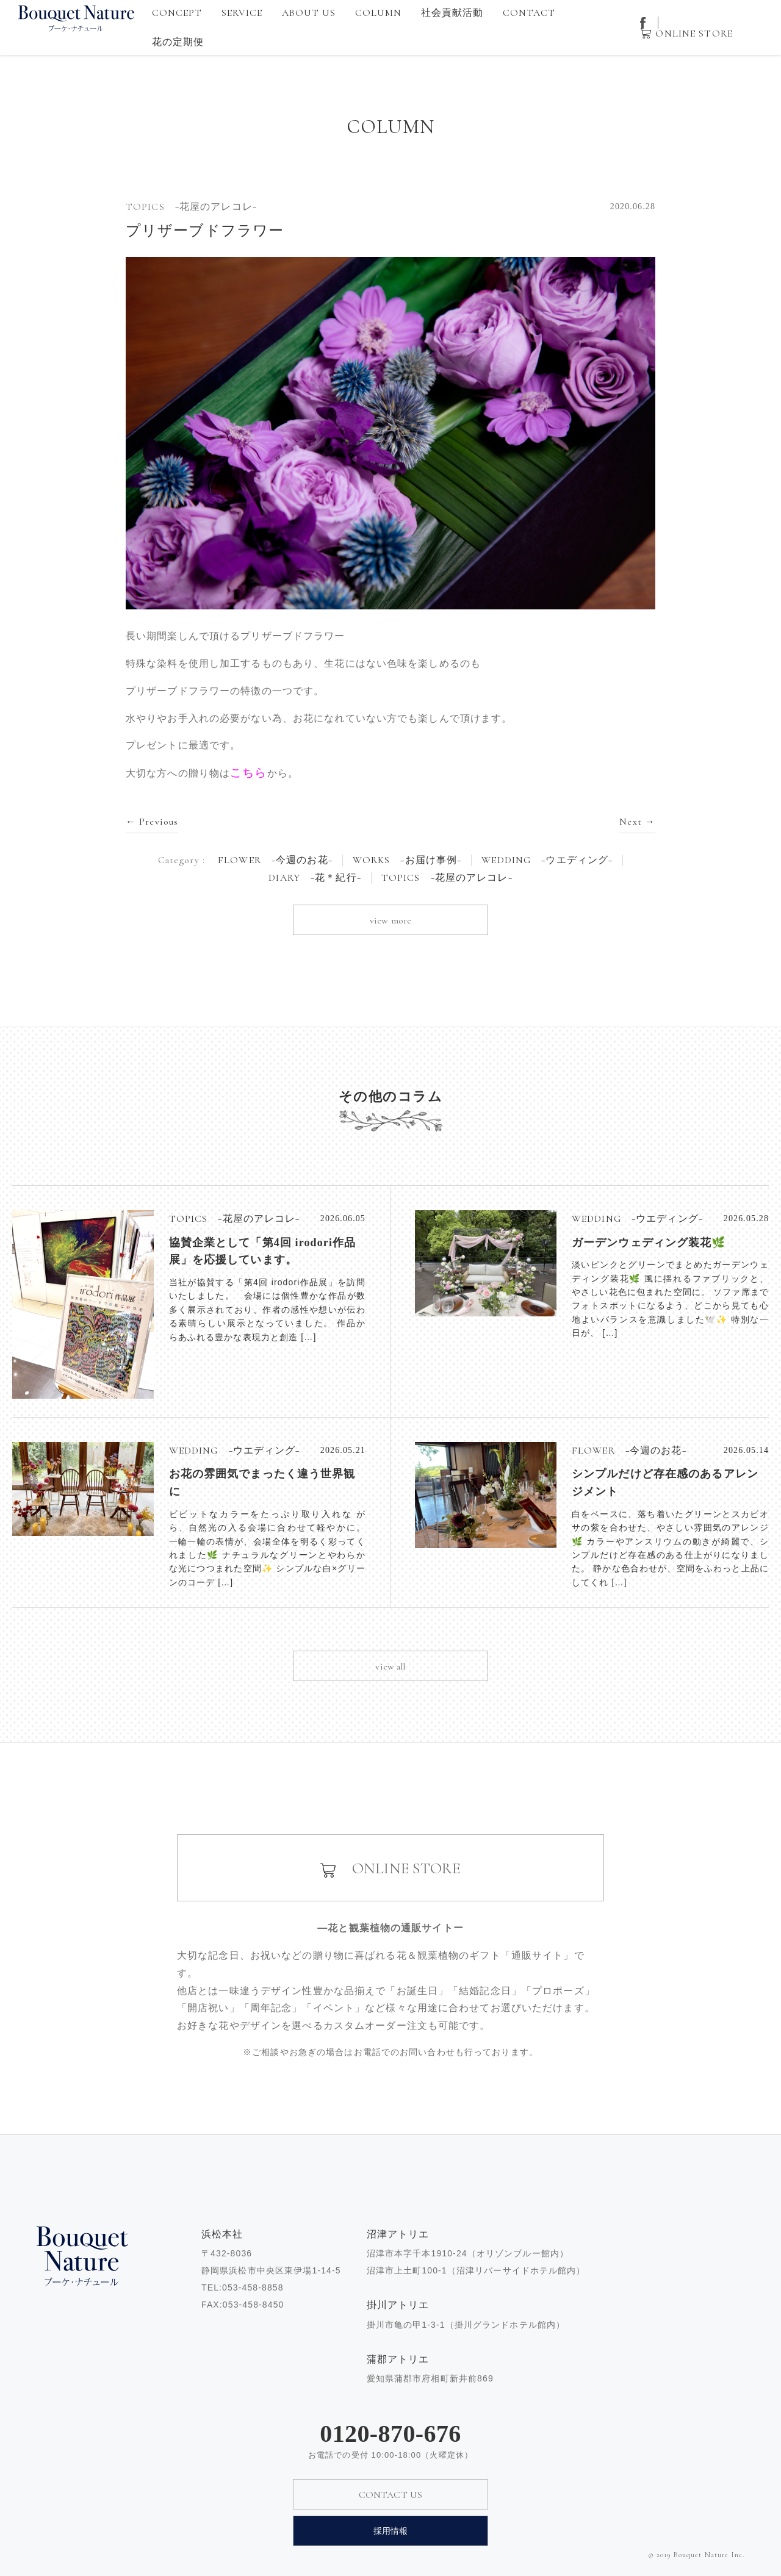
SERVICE (242, 13)
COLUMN (378, 13)
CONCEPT (177, 13)
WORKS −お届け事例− (407, 860)
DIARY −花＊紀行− (314, 878)
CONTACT (529, 13)
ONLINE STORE (693, 33)
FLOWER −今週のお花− (275, 860)
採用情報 (390, 2531)
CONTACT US (391, 2495)
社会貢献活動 (452, 13)
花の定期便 (178, 42)
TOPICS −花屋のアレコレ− (447, 878)
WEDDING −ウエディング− (547, 860)
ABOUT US (309, 13)
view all (390, 1666)
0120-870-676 (390, 2433)
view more (390, 920)
